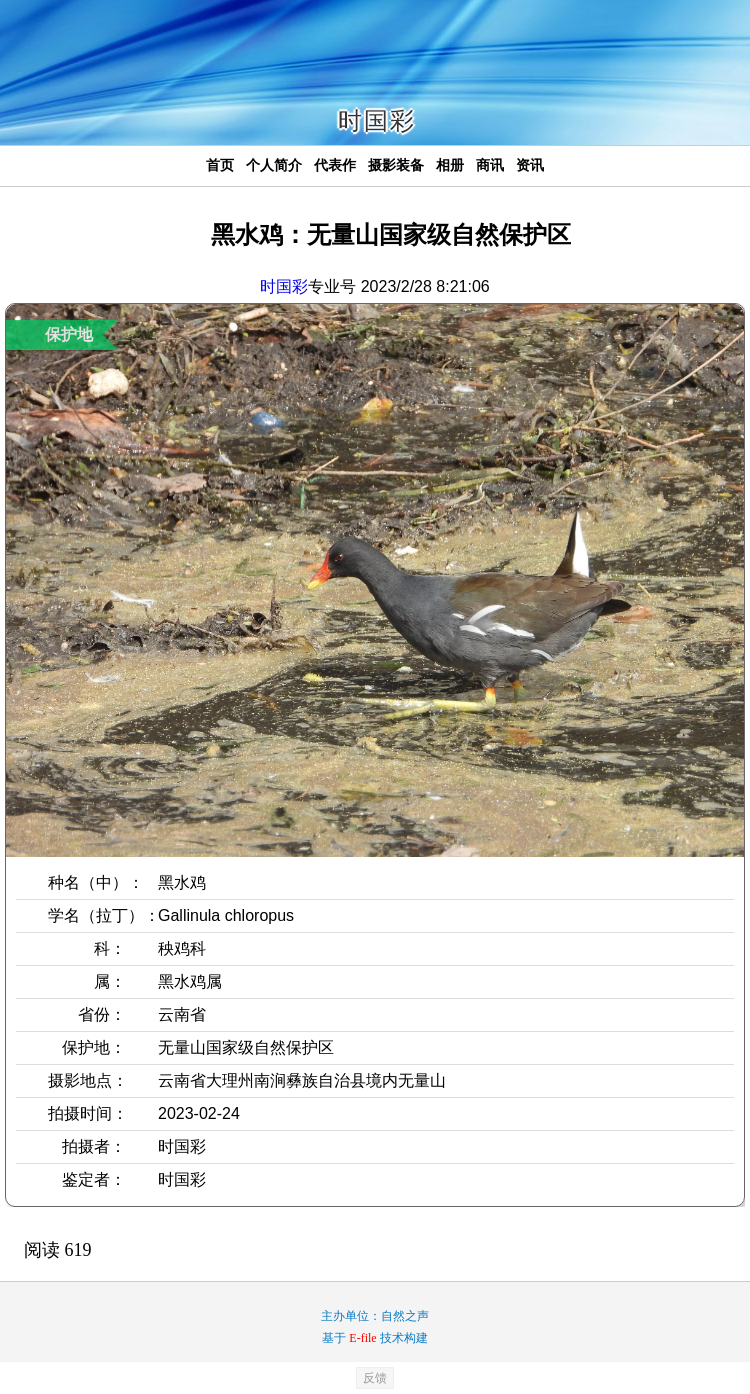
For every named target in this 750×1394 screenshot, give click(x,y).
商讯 (490, 165)
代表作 (335, 165)
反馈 (375, 1378)
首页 (220, 165)
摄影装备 (396, 165)
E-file (362, 1338)
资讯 (530, 165)
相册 (450, 165)
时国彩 (284, 286)
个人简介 (274, 165)
